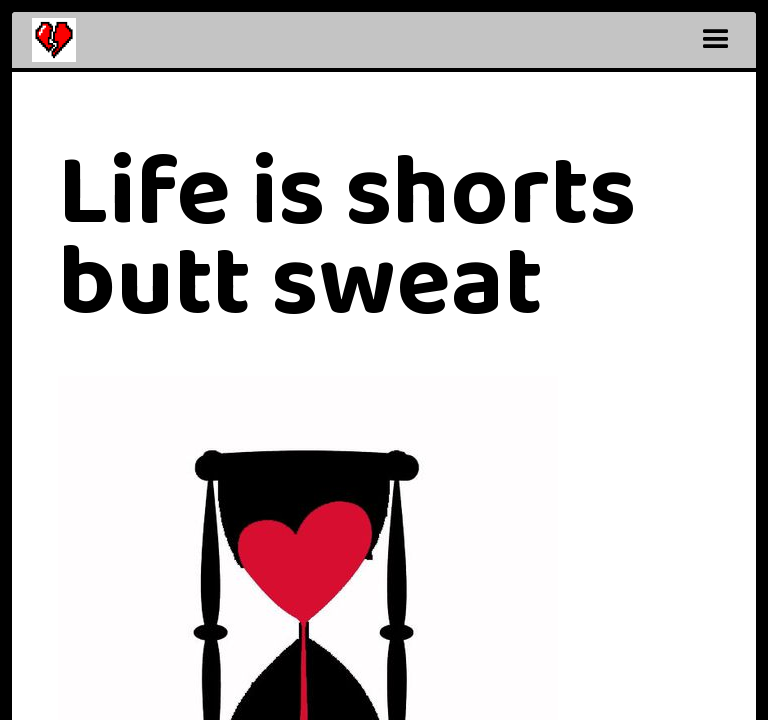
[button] (716, 40)
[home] (54, 40)
